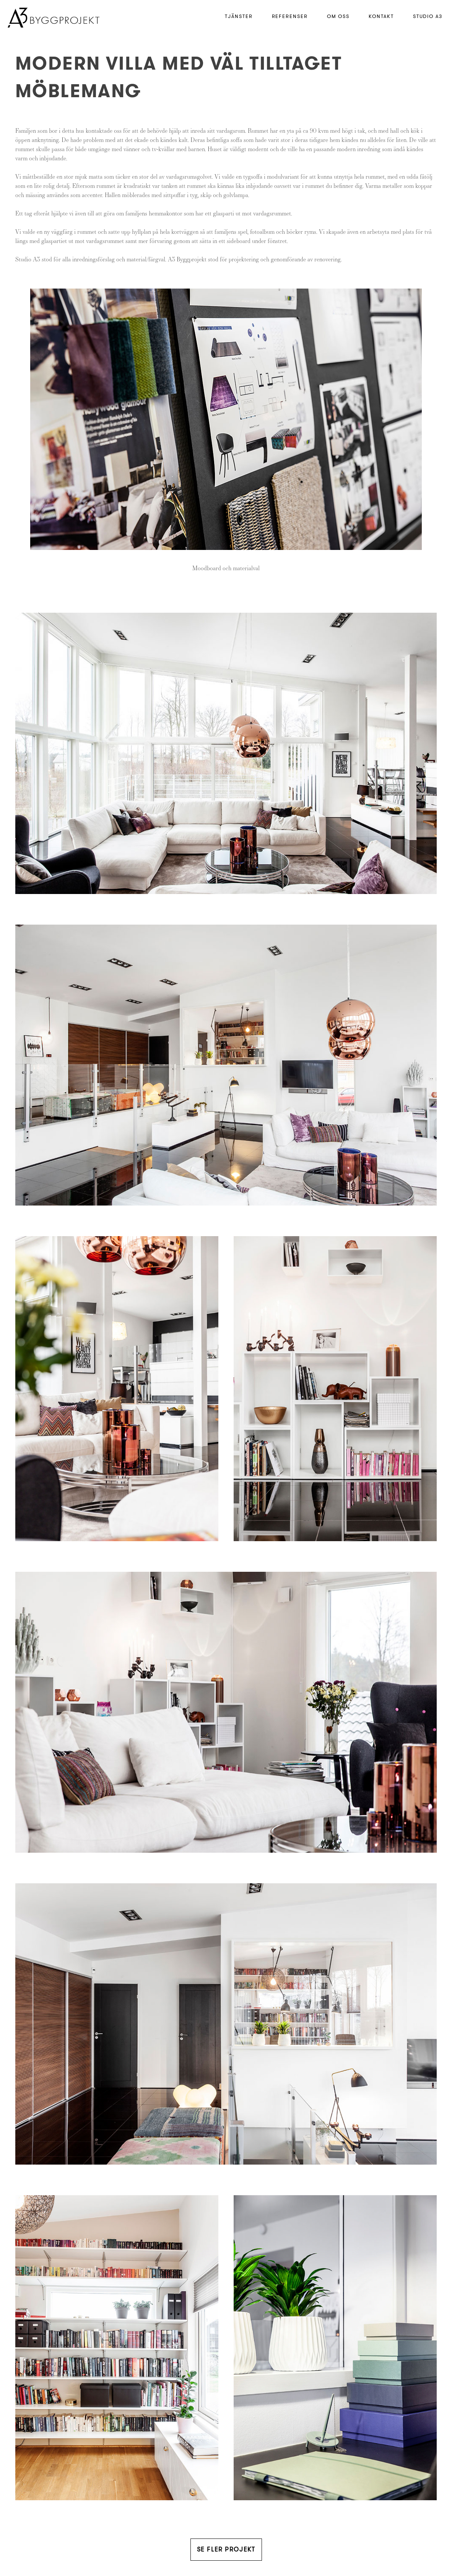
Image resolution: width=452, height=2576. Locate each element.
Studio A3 (427, 16)
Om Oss (338, 16)
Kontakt (381, 16)
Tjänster (238, 16)
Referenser (290, 16)
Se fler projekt (226, 2549)
